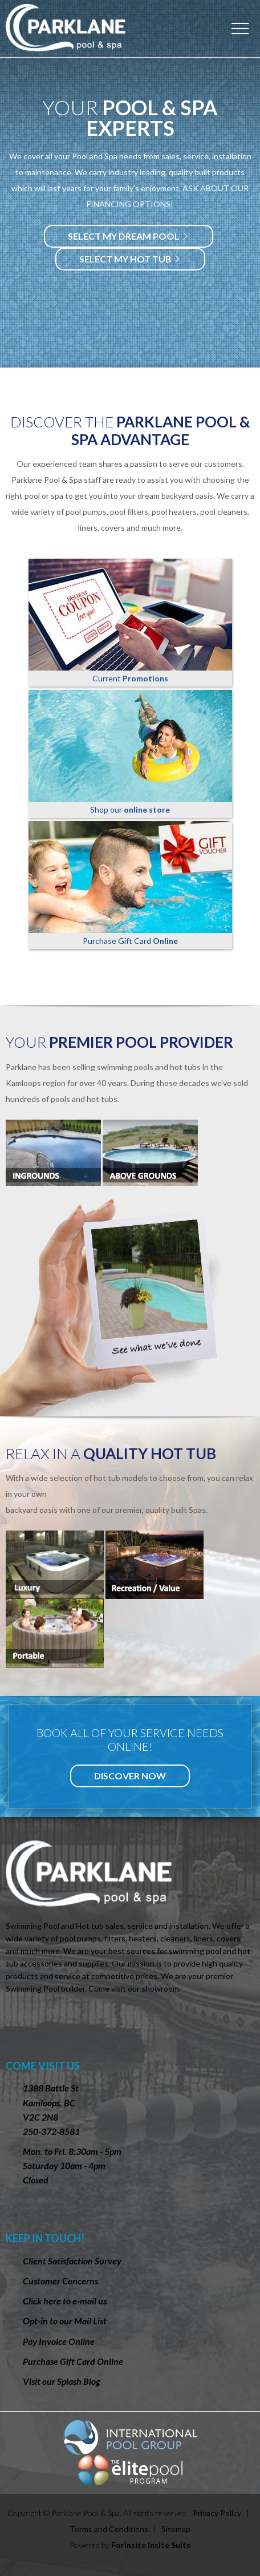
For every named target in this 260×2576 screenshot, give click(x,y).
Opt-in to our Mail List (65, 2320)
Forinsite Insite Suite (151, 2545)
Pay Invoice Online (59, 2341)
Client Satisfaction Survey (72, 2260)
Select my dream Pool (128, 236)
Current (130, 621)
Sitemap (175, 2529)
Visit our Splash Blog (61, 2381)
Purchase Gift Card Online (73, 2361)
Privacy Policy (217, 2513)
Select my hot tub (130, 258)
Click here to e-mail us (65, 2300)
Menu (240, 28)
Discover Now (130, 1775)
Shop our (130, 752)
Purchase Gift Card (130, 883)
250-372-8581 (51, 2131)
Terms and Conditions (109, 2529)
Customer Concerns (60, 2280)
